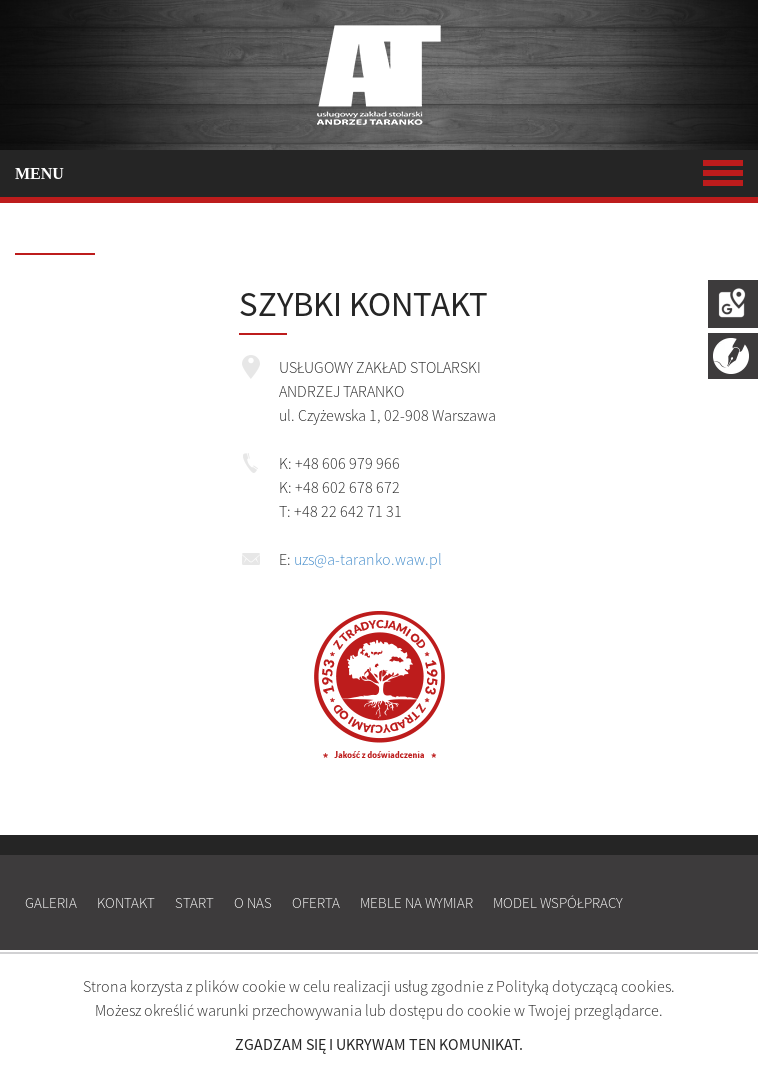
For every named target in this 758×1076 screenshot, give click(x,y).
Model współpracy (558, 902)
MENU (379, 173)
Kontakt (126, 902)
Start (194, 902)
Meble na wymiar (416, 902)
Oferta (316, 902)
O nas (253, 902)
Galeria (51, 902)
